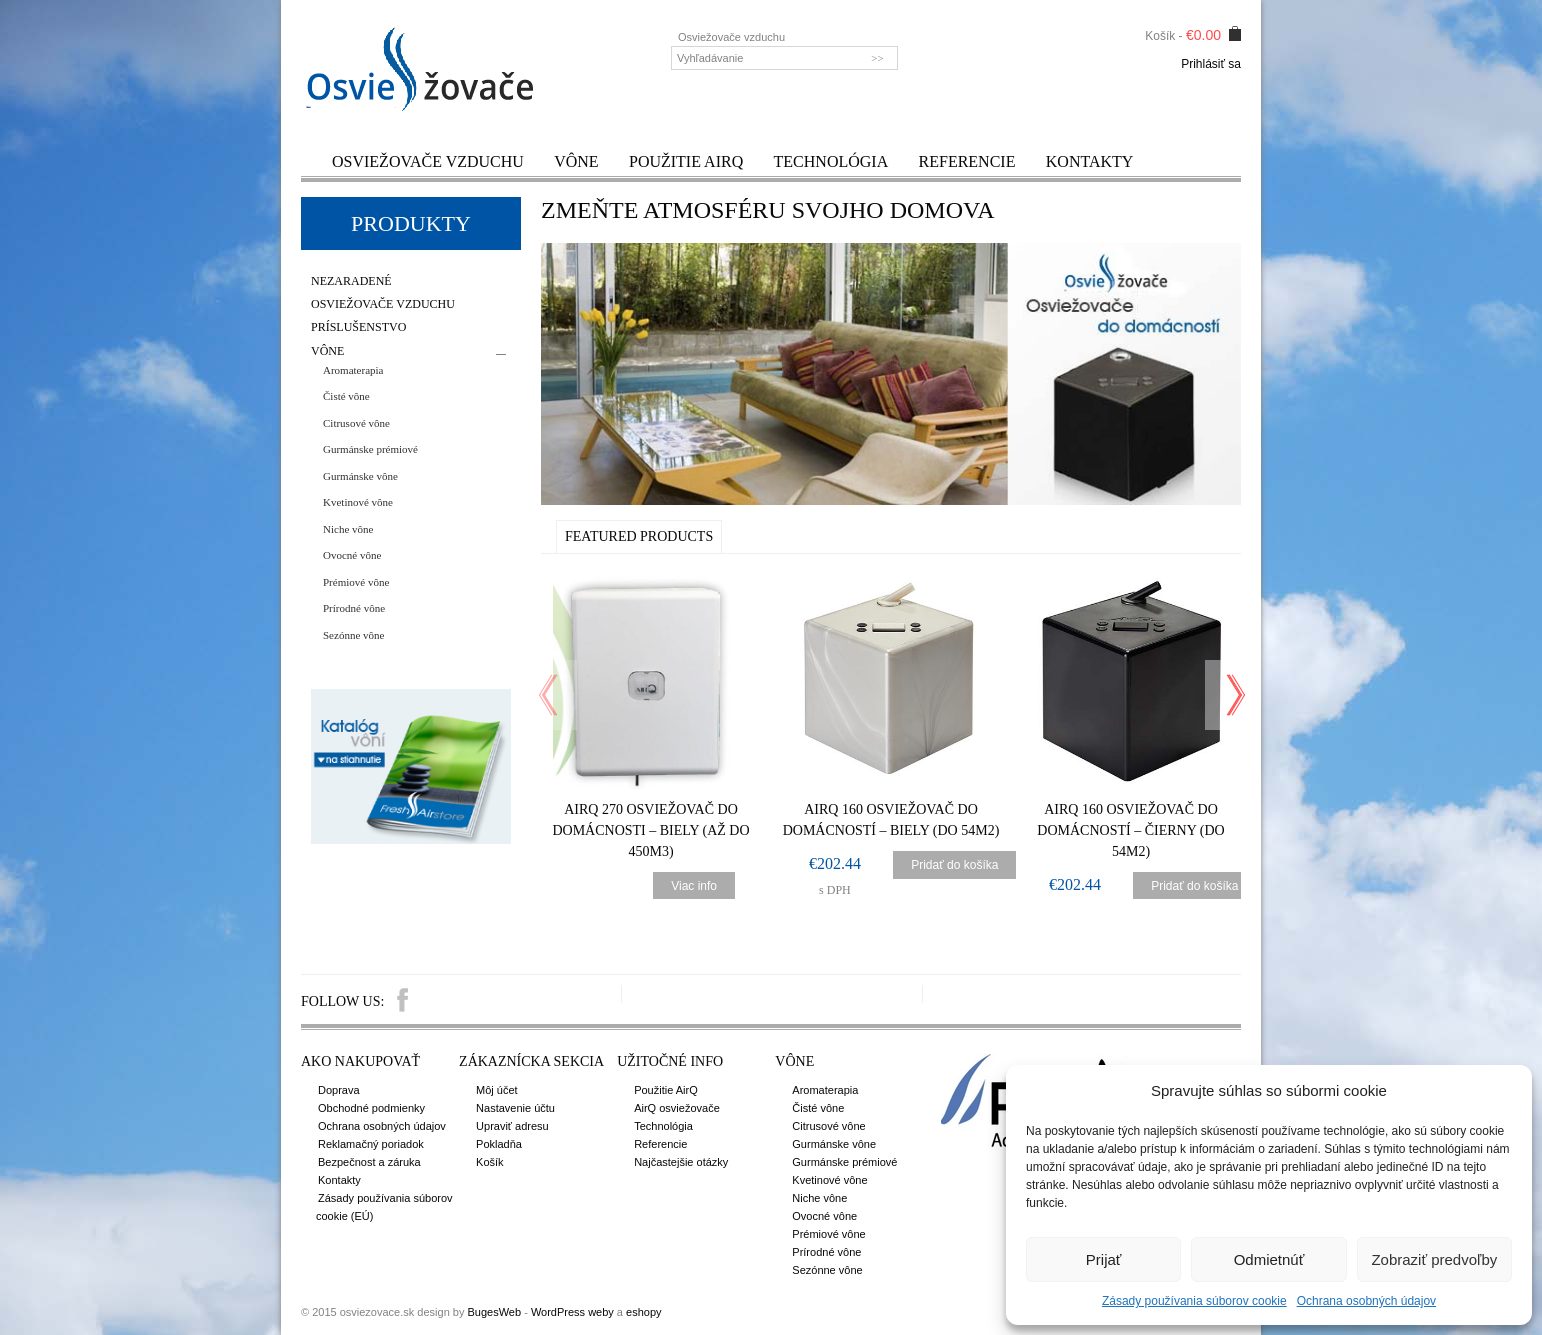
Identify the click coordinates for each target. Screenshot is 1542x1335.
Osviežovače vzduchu (428, 161)
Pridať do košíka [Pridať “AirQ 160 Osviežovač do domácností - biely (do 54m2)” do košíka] (954, 865)
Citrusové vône (356, 423)
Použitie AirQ (686, 161)
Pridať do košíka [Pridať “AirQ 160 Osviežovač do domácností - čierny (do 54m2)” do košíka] (1194, 886)
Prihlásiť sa (1211, 64)
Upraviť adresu (512, 1126)
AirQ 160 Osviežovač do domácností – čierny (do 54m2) (1130, 830)
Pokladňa (499, 1144)
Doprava (339, 1090)
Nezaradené (351, 281)
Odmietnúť (1269, 1259)
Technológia (831, 161)
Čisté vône (346, 396)
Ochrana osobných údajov (1366, 1301)
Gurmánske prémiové (370, 449)
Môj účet (497, 1090)
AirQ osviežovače (677, 1108)
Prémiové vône (356, 582)
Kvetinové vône (358, 502)
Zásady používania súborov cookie (1194, 1301)
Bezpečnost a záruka (369, 1162)
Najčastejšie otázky (681, 1162)
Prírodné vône (354, 608)
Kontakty (1090, 161)
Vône (576, 161)
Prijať (1104, 1259)
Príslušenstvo (358, 327)
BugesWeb (494, 1312)
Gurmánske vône (360, 476)
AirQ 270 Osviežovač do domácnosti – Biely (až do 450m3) (650, 830)
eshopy (643, 1312)
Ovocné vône (352, 555)
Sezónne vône (353, 635)
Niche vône (348, 529)
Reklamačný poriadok (371, 1144)
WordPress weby (572, 1312)
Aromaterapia (353, 370)
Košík (490, 1162)
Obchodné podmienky (371, 1108)
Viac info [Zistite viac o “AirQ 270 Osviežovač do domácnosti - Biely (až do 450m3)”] (694, 886)
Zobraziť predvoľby (1434, 1259)
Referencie (967, 161)
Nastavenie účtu (515, 1108)
